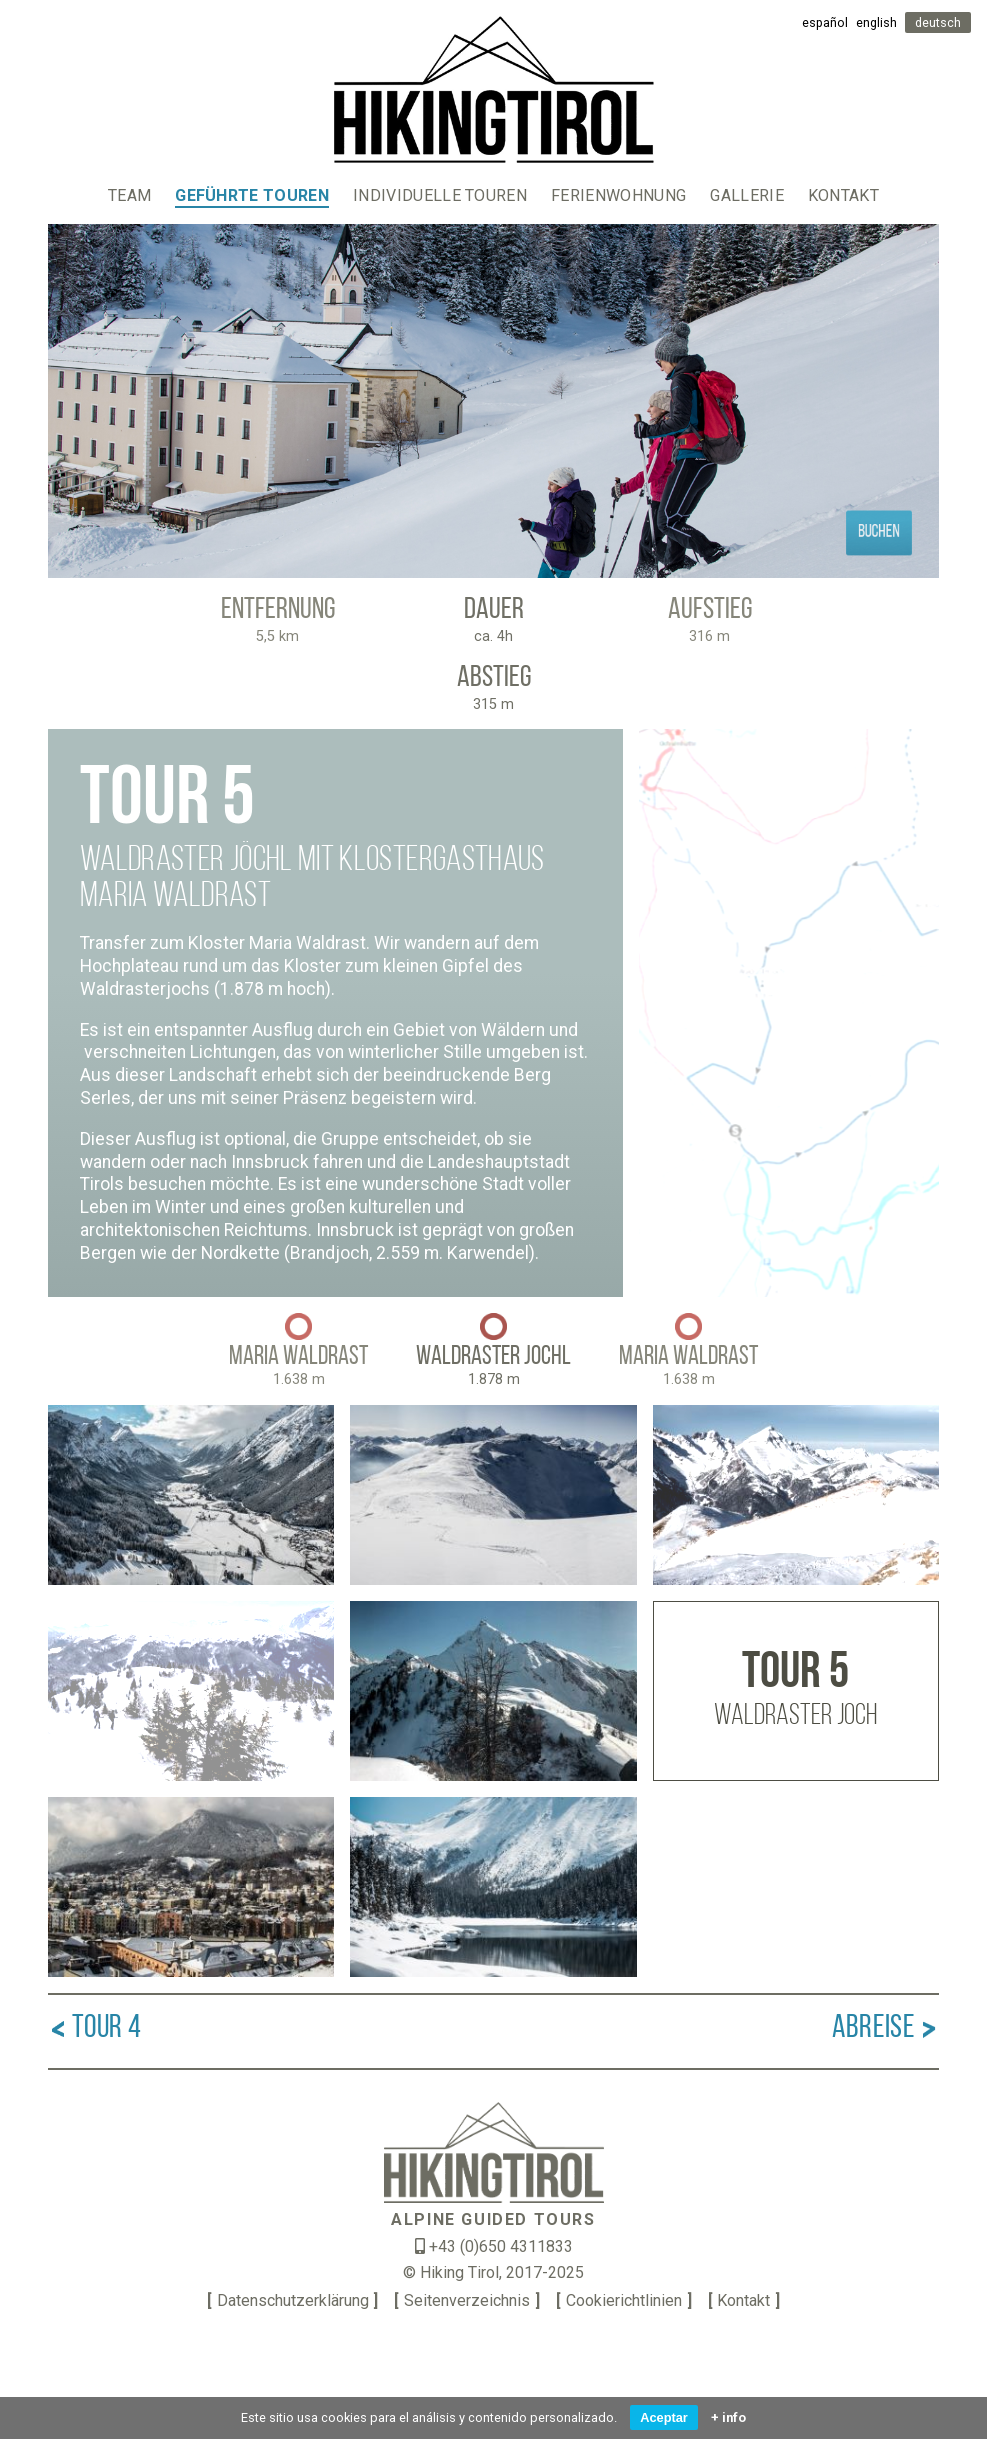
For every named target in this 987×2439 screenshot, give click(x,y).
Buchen (879, 532)
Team (129, 195)
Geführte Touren (252, 195)
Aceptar (664, 2417)
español (825, 22)
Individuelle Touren (440, 195)
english (876, 22)
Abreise (885, 2029)
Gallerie (747, 195)
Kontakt (843, 195)
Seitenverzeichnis (467, 2300)
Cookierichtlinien (624, 2300)
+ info (728, 2418)
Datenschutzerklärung (293, 2300)
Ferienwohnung (618, 195)
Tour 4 (94, 2029)
